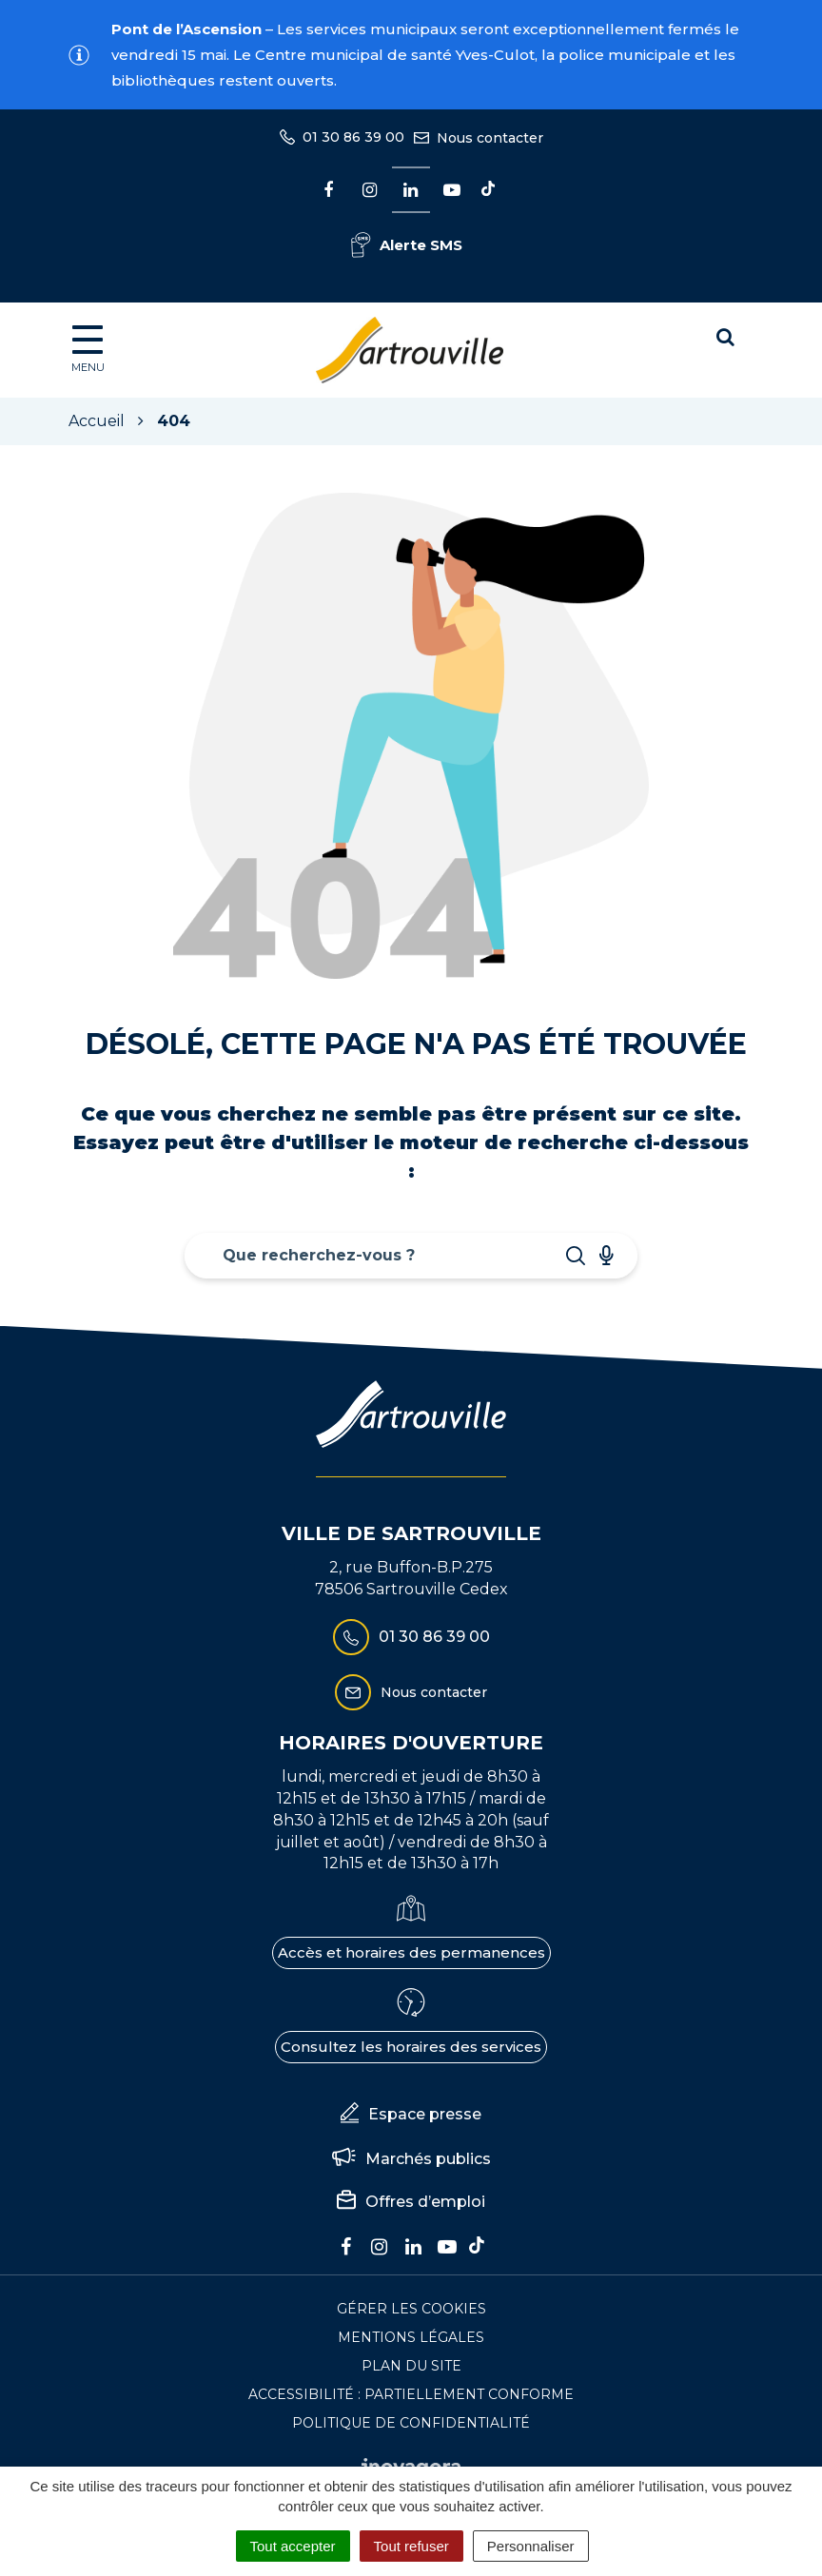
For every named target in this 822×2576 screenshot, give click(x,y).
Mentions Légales (411, 2337)
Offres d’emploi (411, 2202)
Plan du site (411, 2365)
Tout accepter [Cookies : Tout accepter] (293, 2546)
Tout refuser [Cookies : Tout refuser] (411, 2546)
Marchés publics (411, 2159)
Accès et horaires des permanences (411, 1952)
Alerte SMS (406, 245)
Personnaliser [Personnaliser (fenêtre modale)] (531, 2546)
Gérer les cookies (411, 2308)
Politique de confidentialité (411, 2422)
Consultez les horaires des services (411, 2047)
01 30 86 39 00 (411, 1637)
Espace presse (411, 2114)
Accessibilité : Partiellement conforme (411, 2394)
